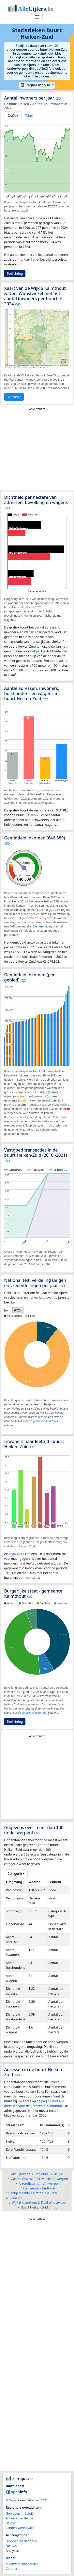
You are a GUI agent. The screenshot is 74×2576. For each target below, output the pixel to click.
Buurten (13, 397)
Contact (11, 2568)
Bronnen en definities (21, 2541)
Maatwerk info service (22, 2564)
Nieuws (11, 2546)
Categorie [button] (14, 1873)
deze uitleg (44, 926)
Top (54, 2207)
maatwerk (16, 1554)
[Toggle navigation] (37, 17)
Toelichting (15, 273)
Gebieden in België (20, 2513)
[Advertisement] (37, 451)
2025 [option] (17, 1310)
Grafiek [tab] (12, 115)
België (34, 651)
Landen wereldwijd (20, 2528)
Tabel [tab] (29, 115)
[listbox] (18, 1310)
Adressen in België (19, 2518)
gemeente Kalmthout (45, 1421)
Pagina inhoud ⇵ (37, 85)
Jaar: (7, 1310)
